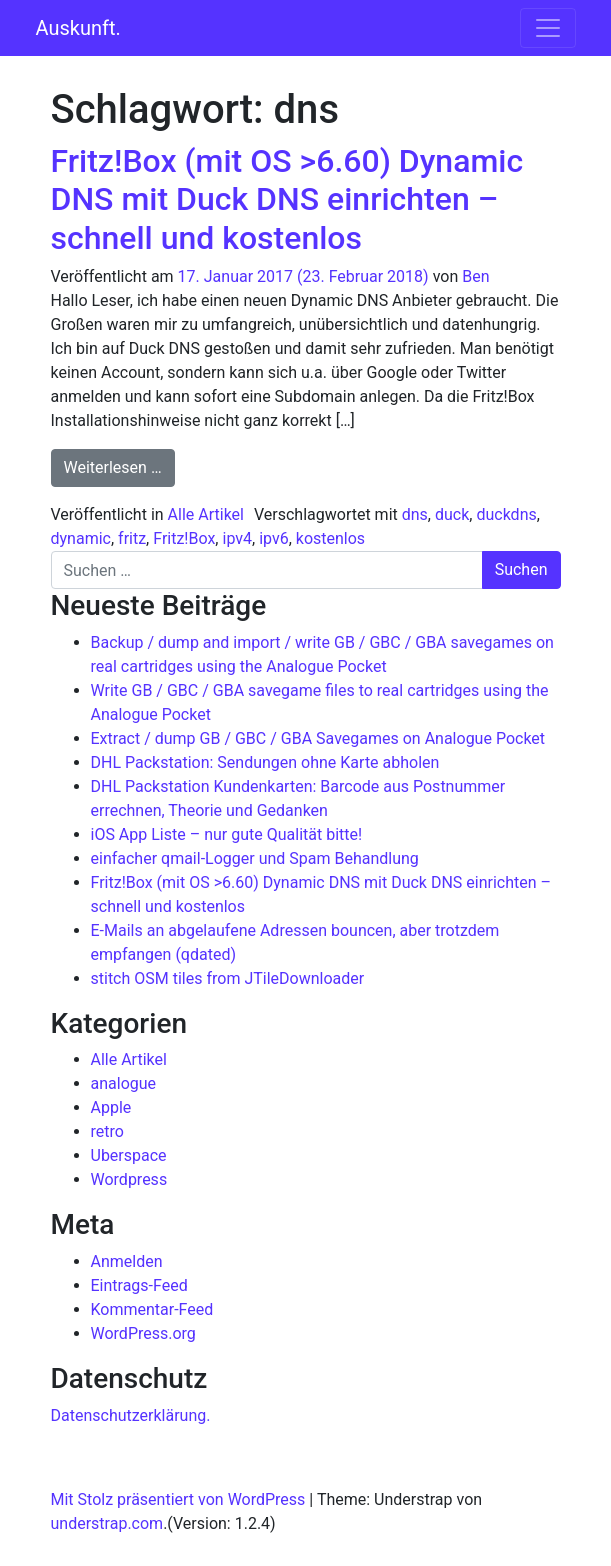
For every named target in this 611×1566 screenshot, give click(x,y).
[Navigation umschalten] (548, 28)
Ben (475, 276)
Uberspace (129, 1155)
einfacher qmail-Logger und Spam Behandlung (255, 858)
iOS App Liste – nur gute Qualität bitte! (227, 834)
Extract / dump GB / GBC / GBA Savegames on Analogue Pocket (318, 738)
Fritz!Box (184, 538)
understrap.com (107, 1523)
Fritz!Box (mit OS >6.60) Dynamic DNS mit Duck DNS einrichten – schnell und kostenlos (287, 199)
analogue (124, 1083)
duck (452, 514)
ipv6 (274, 538)
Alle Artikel (206, 514)
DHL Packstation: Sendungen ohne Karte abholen (265, 762)
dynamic (81, 538)
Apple (111, 1107)
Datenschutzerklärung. (131, 1415)
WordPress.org (143, 1333)
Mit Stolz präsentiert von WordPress (178, 1499)
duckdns (506, 514)
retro (107, 1131)
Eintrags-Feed (139, 1285)
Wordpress (129, 1179)
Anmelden (127, 1261)
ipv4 (237, 538)
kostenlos (330, 538)
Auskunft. (78, 28)
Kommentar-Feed (152, 1309)
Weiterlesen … (119, 466)
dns (415, 514)
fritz (132, 538)
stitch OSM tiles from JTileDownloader (228, 978)
